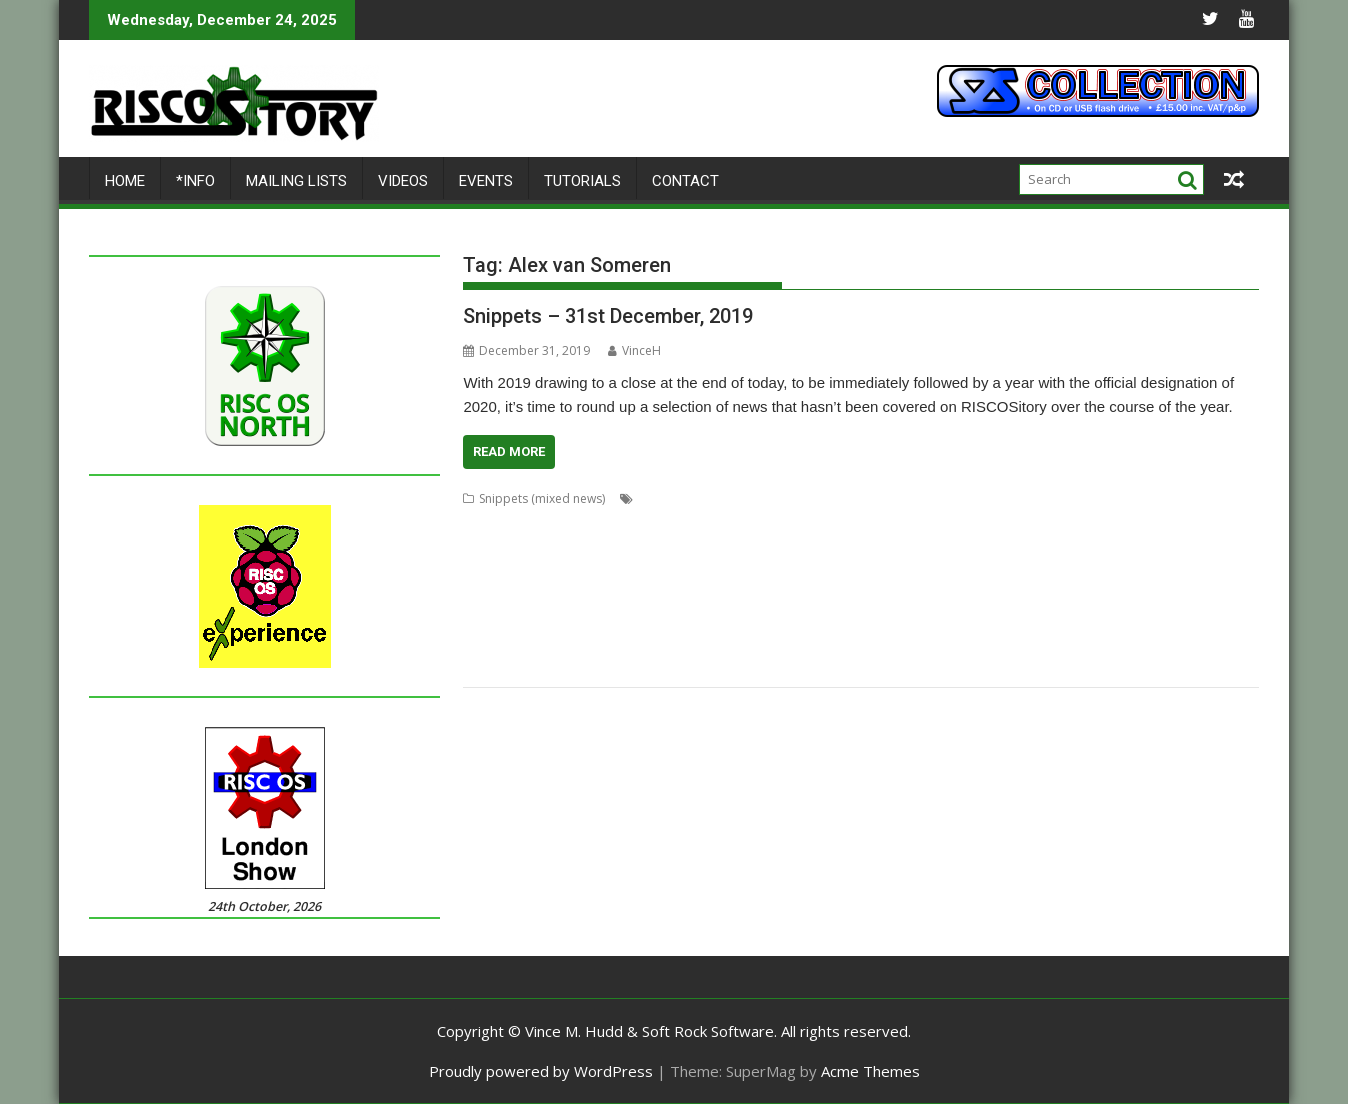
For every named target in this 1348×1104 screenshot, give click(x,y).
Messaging (646, 594)
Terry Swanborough (1148, 642)
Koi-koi (1034, 570)
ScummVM (492, 642)
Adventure (865, 498)
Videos (403, 181)
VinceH (634, 350)
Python (542, 618)
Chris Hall (786, 522)
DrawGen (896, 546)
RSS (1116, 618)
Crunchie (546, 546)
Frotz (1145, 546)
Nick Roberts (1013, 594)
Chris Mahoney (934, 522)
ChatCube (627, 522)
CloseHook (1015, 522)
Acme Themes (870, 1071)
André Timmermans (1125, 498)
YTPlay (852, 666)
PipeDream (1089, 594)
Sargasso (1222, 618)
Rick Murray (963, 618)
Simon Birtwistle (604, 642)
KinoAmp (981, 570)
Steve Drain (768, 642)
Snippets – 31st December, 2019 (608, 316)
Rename (721, 618)
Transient (553, 666)
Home (125, 181)
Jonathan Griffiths (898, 570)
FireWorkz (1018, 546)
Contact (685, 181)
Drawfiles (835, 546)
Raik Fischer (657, 618)
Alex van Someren (1010, 498)
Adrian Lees (794, 498)
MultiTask (860, 594)
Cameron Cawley (511, 522)
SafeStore (1161, 618)
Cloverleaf (1084, 522)
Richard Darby (792, 618)
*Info (195, 181)
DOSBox (777, 546)
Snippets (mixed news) (542, 498)
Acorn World (674, 498)
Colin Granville (1162, 522)
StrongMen (971, 642)
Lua (1185, 570)
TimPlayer (491, 666)
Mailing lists (296, 181)
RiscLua (1025, 618)
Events (486, 181)
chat (579, 522)
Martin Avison (569, 594)
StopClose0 (840, 642)
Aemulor (927, 498)
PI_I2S (1144, 594)
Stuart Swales (1047, 642)
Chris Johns (852, 522)
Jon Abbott (810, 570)
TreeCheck (618, 666)
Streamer (907, 642)
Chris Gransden (707, 522)
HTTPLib (531, 570)
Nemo (951, 594)
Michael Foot (790, 594)
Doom (728, 546)
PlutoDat (1192, 594)
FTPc (1181, 546)
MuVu (910, 594)
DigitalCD (675, 546)
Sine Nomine (692, 642)
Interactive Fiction (659, 570)
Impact (582, 570)
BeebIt (1208, 498)
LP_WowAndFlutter (1114, 570)
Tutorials (582, 181)
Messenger (715, 594)
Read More (509, 451)
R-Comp (593, 618)
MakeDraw (493, 594)
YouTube (800, 666)
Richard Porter (882, 618)
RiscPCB (1076, 618)
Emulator (956, 546)
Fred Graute (1089, 546)
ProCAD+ (489, 618)
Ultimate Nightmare (711, 666)
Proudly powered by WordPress (541, 1071)
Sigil (540, 642)
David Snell (610, 546)
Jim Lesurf (744, 570)
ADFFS (735, 498)
